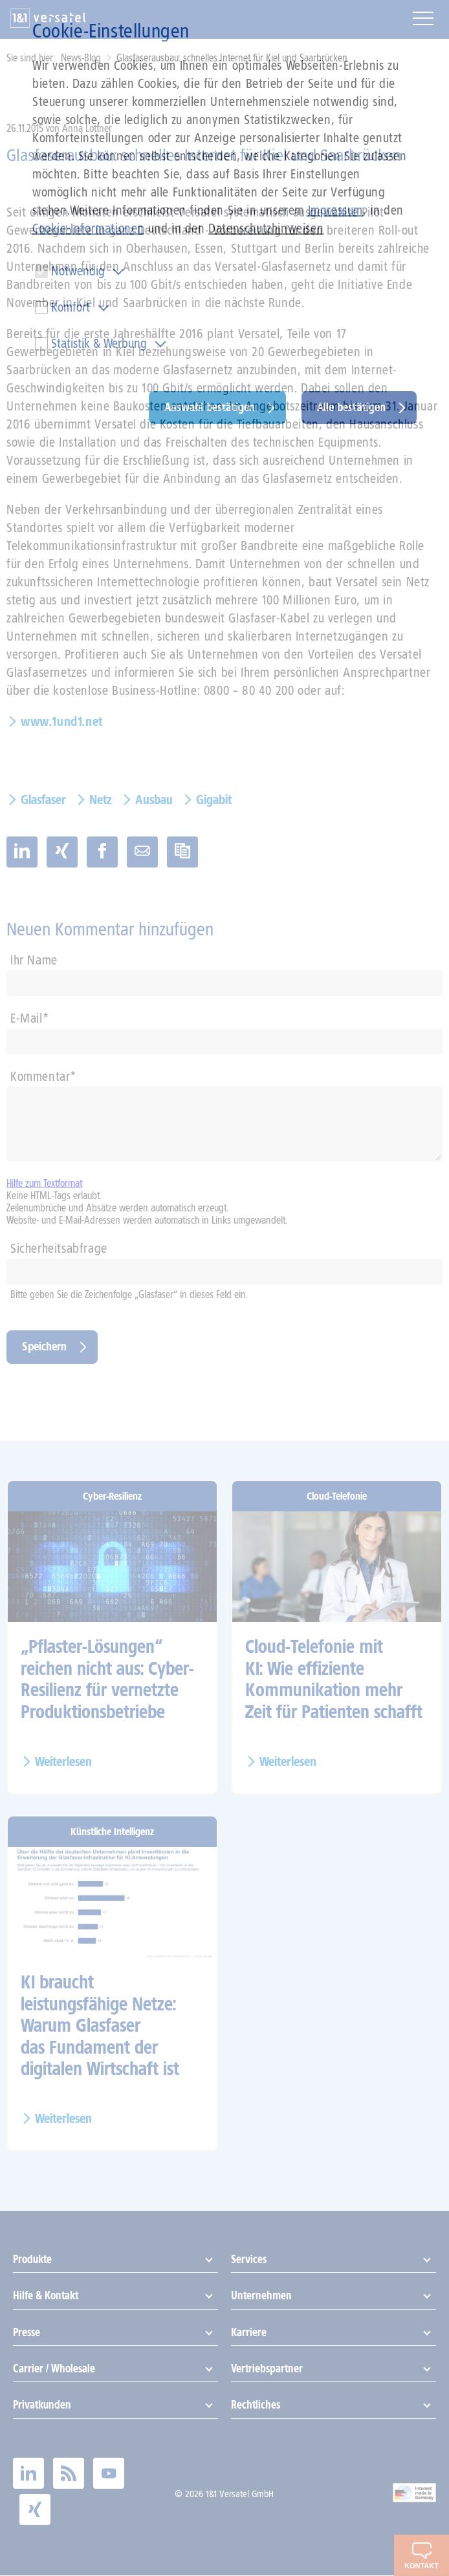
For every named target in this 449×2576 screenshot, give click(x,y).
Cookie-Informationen (88, 228)
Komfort (70, 307)
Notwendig (78, 271)
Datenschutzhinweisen (265, 228)
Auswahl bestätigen (209, 407)
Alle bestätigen (351, 407)
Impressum (335, 210)
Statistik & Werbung (99, 343)
